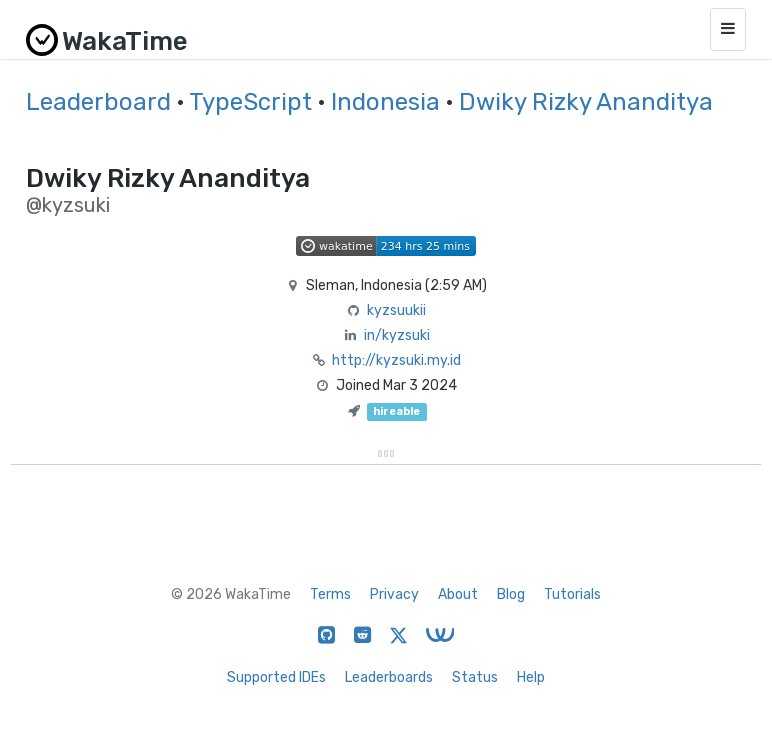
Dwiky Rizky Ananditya (586, 102)
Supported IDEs (276, 677)
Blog (511, 594)
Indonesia (385, 102)
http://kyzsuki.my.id (396, 360)
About (458, 594)
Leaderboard (98, 102)
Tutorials (572, 594)
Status (475, 677)
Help (531, 677)
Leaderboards (389, 677)
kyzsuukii (396, 310)
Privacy (394, 594)
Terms (330, 594)
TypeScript (250, 102)
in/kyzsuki (397, 335)
